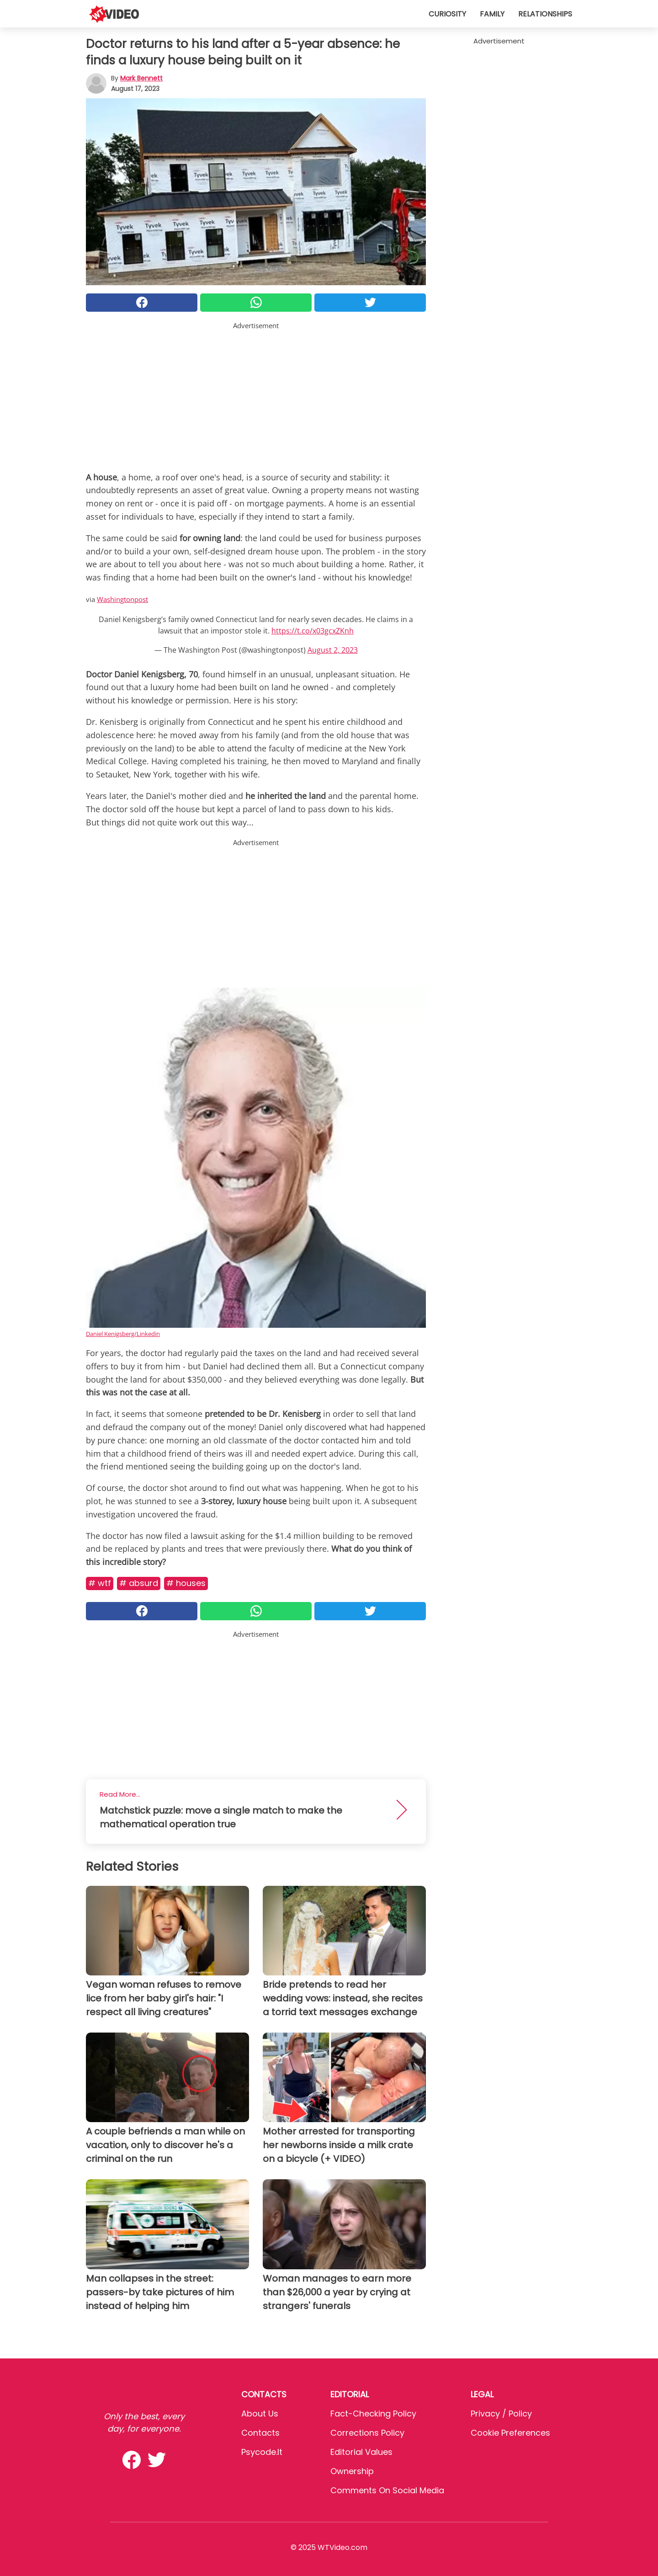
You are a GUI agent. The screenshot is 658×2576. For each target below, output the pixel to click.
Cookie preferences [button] (510, 2432)
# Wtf (99, 1583)
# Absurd (138, 1583)
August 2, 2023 (333, 650)
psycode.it (261, 2452)
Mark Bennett (141, 78)
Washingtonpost (122, 599)
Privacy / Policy (501, 2413)
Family (492, 14)
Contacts (260, 2432)
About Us (259, 2413)
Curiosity (447, 14)
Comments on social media (387, 2490)
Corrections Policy (367, 2432)
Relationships (545, 14)
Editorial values (361, 2452)
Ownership (352, 2471)
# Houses (186, 1583)
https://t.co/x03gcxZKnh (312, 631)
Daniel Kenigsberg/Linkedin (123, 1334)
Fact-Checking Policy (373, 2413)
